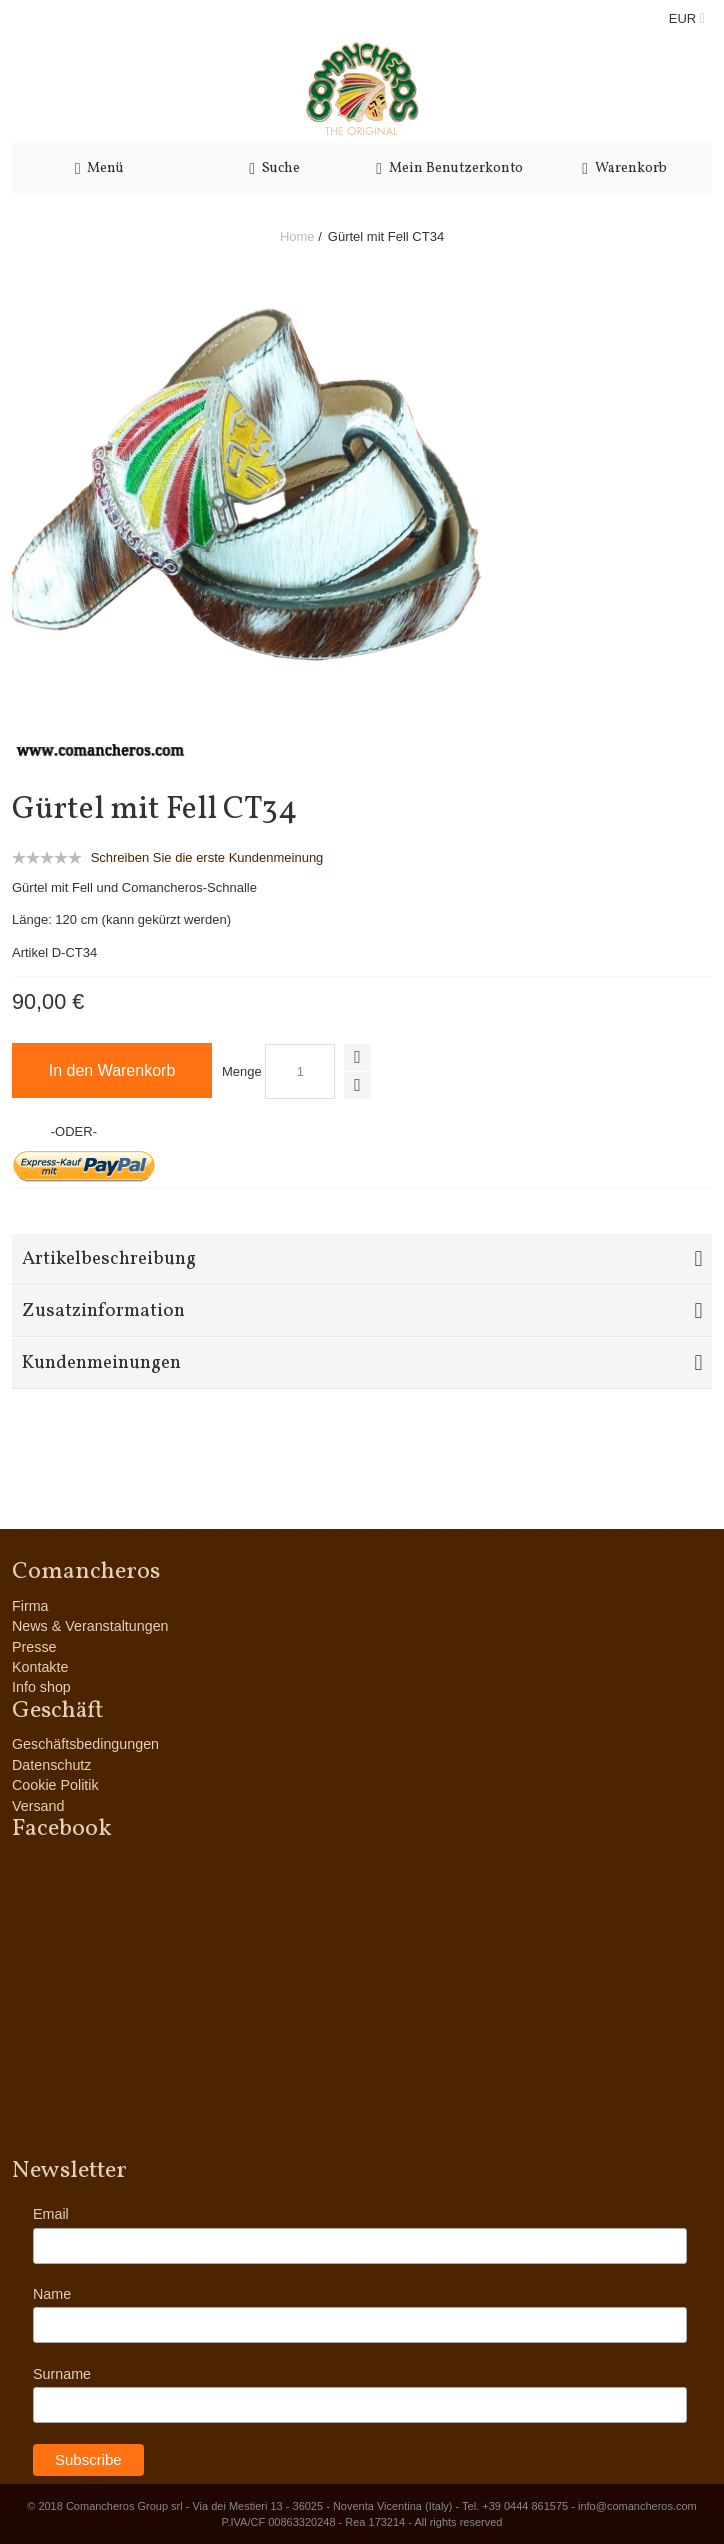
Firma (30, 1606)
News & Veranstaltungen (90, 1626)
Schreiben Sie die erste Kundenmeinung (207, 857)
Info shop (41, 1687)
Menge (242, 1071)
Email (51, 2214)
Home (297, 236)
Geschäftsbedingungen (85, 1744)
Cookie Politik (55, 1785)
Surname (62, 2374)
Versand (38, 1806)
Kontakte (40, 1667)
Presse (34, 1647)
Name (52, 2294)
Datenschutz (51, 1765)
